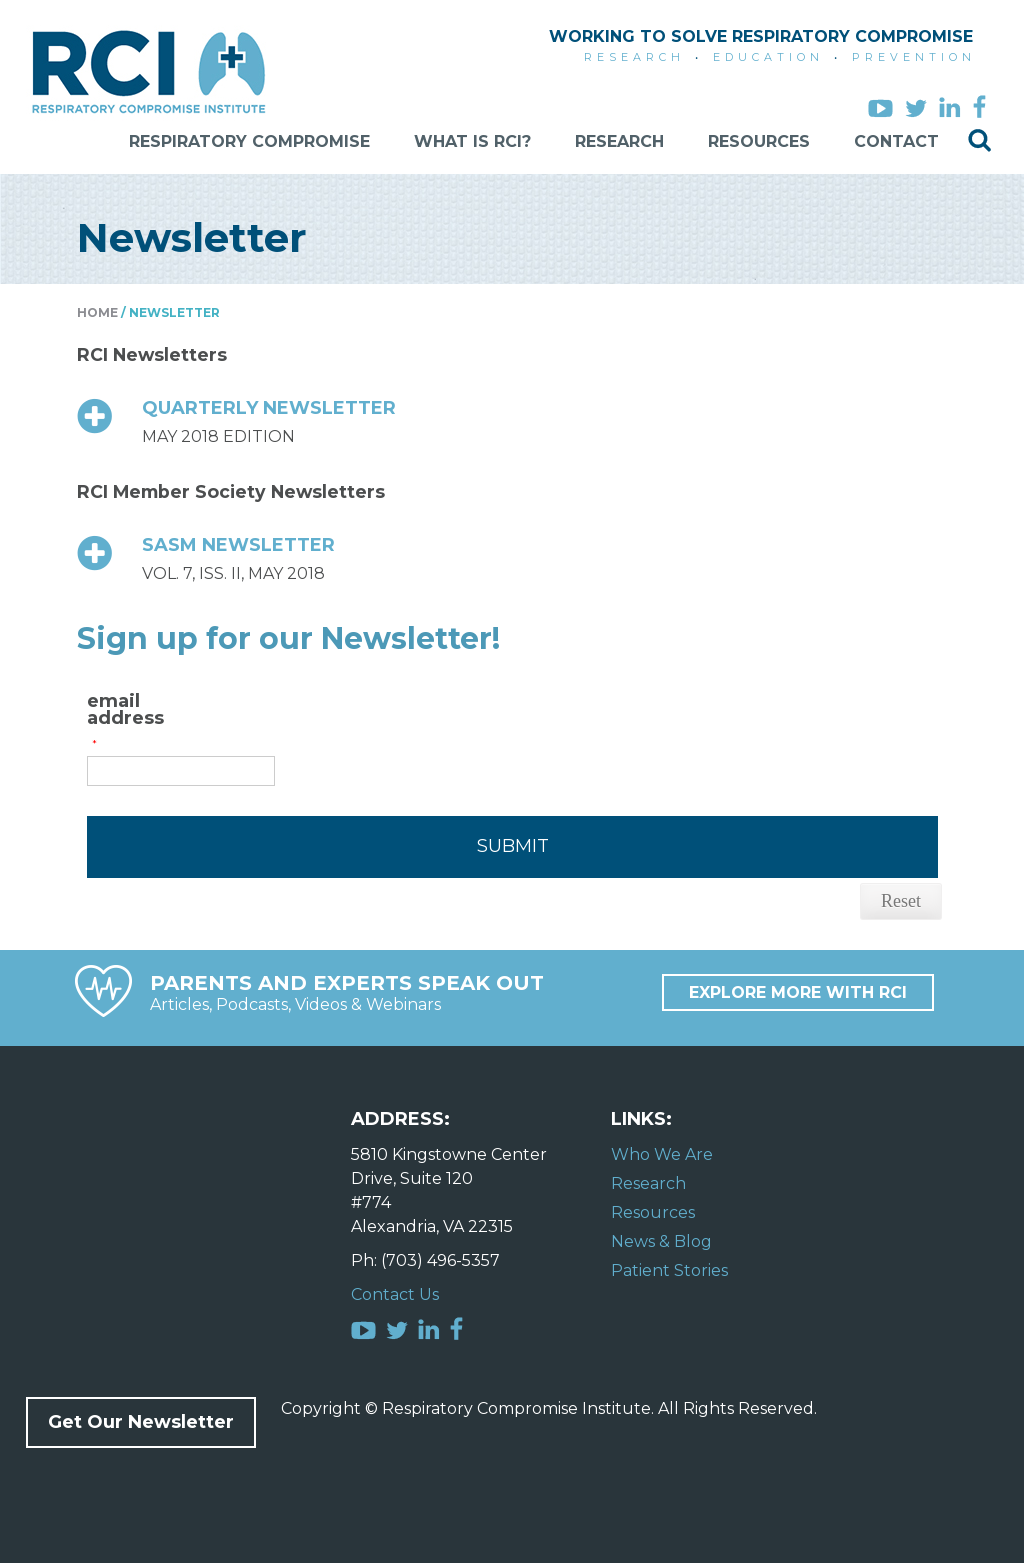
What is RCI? (472, 141)
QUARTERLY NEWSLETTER (269, 408)
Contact (896, 141)
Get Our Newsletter (141, 1422)
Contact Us (395, 1294)
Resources (759, 141)
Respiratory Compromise (249, 141)
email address (125, 710)
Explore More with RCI (798, 992)
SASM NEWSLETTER (238, 545)
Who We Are (662, 1154)
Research (619, 141)
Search (979, 140)
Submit (513, 846)
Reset (901, 901)
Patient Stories (669, 1270)
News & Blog (661, 1241)
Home (97, 312)
